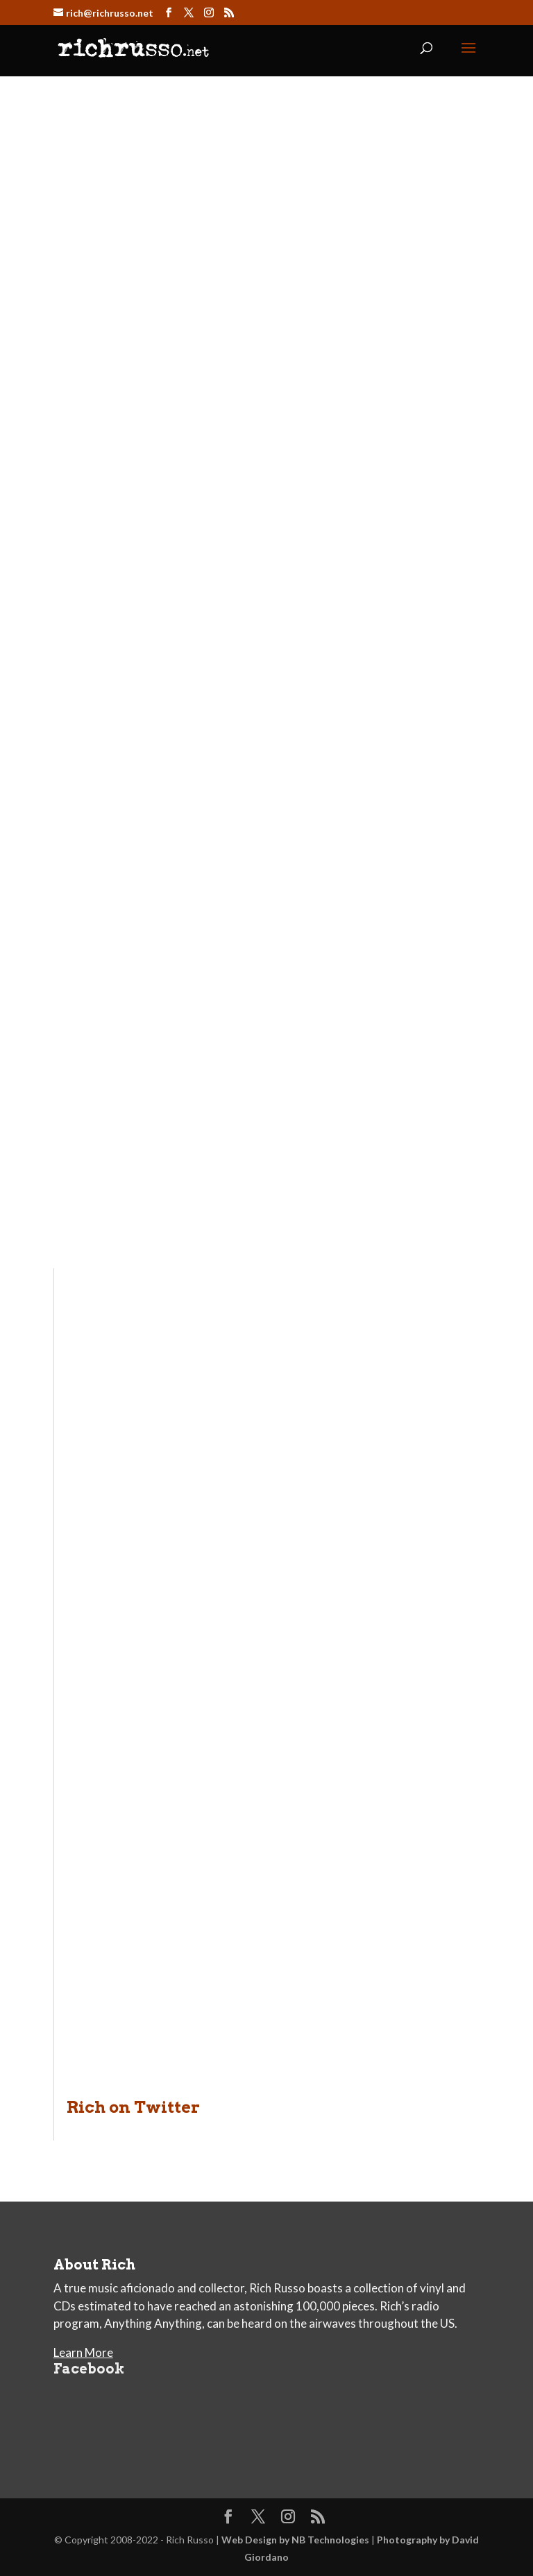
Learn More (83, 2352)
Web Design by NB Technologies (295, 2539)
